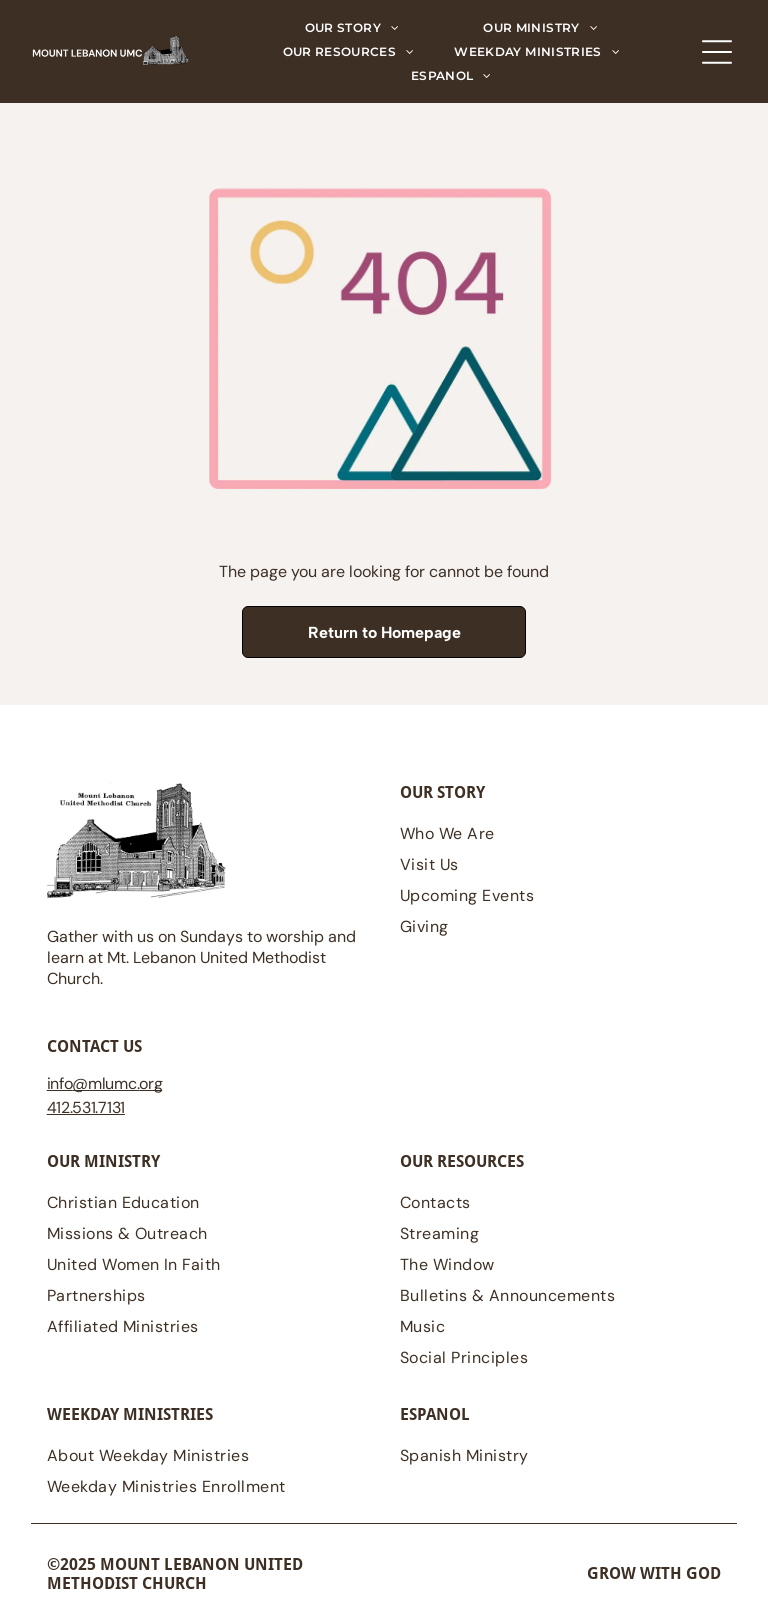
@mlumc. (105, 1083)
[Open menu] (717, 52)
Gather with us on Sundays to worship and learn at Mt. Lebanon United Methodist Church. (201, 957)
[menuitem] (352, 28)
